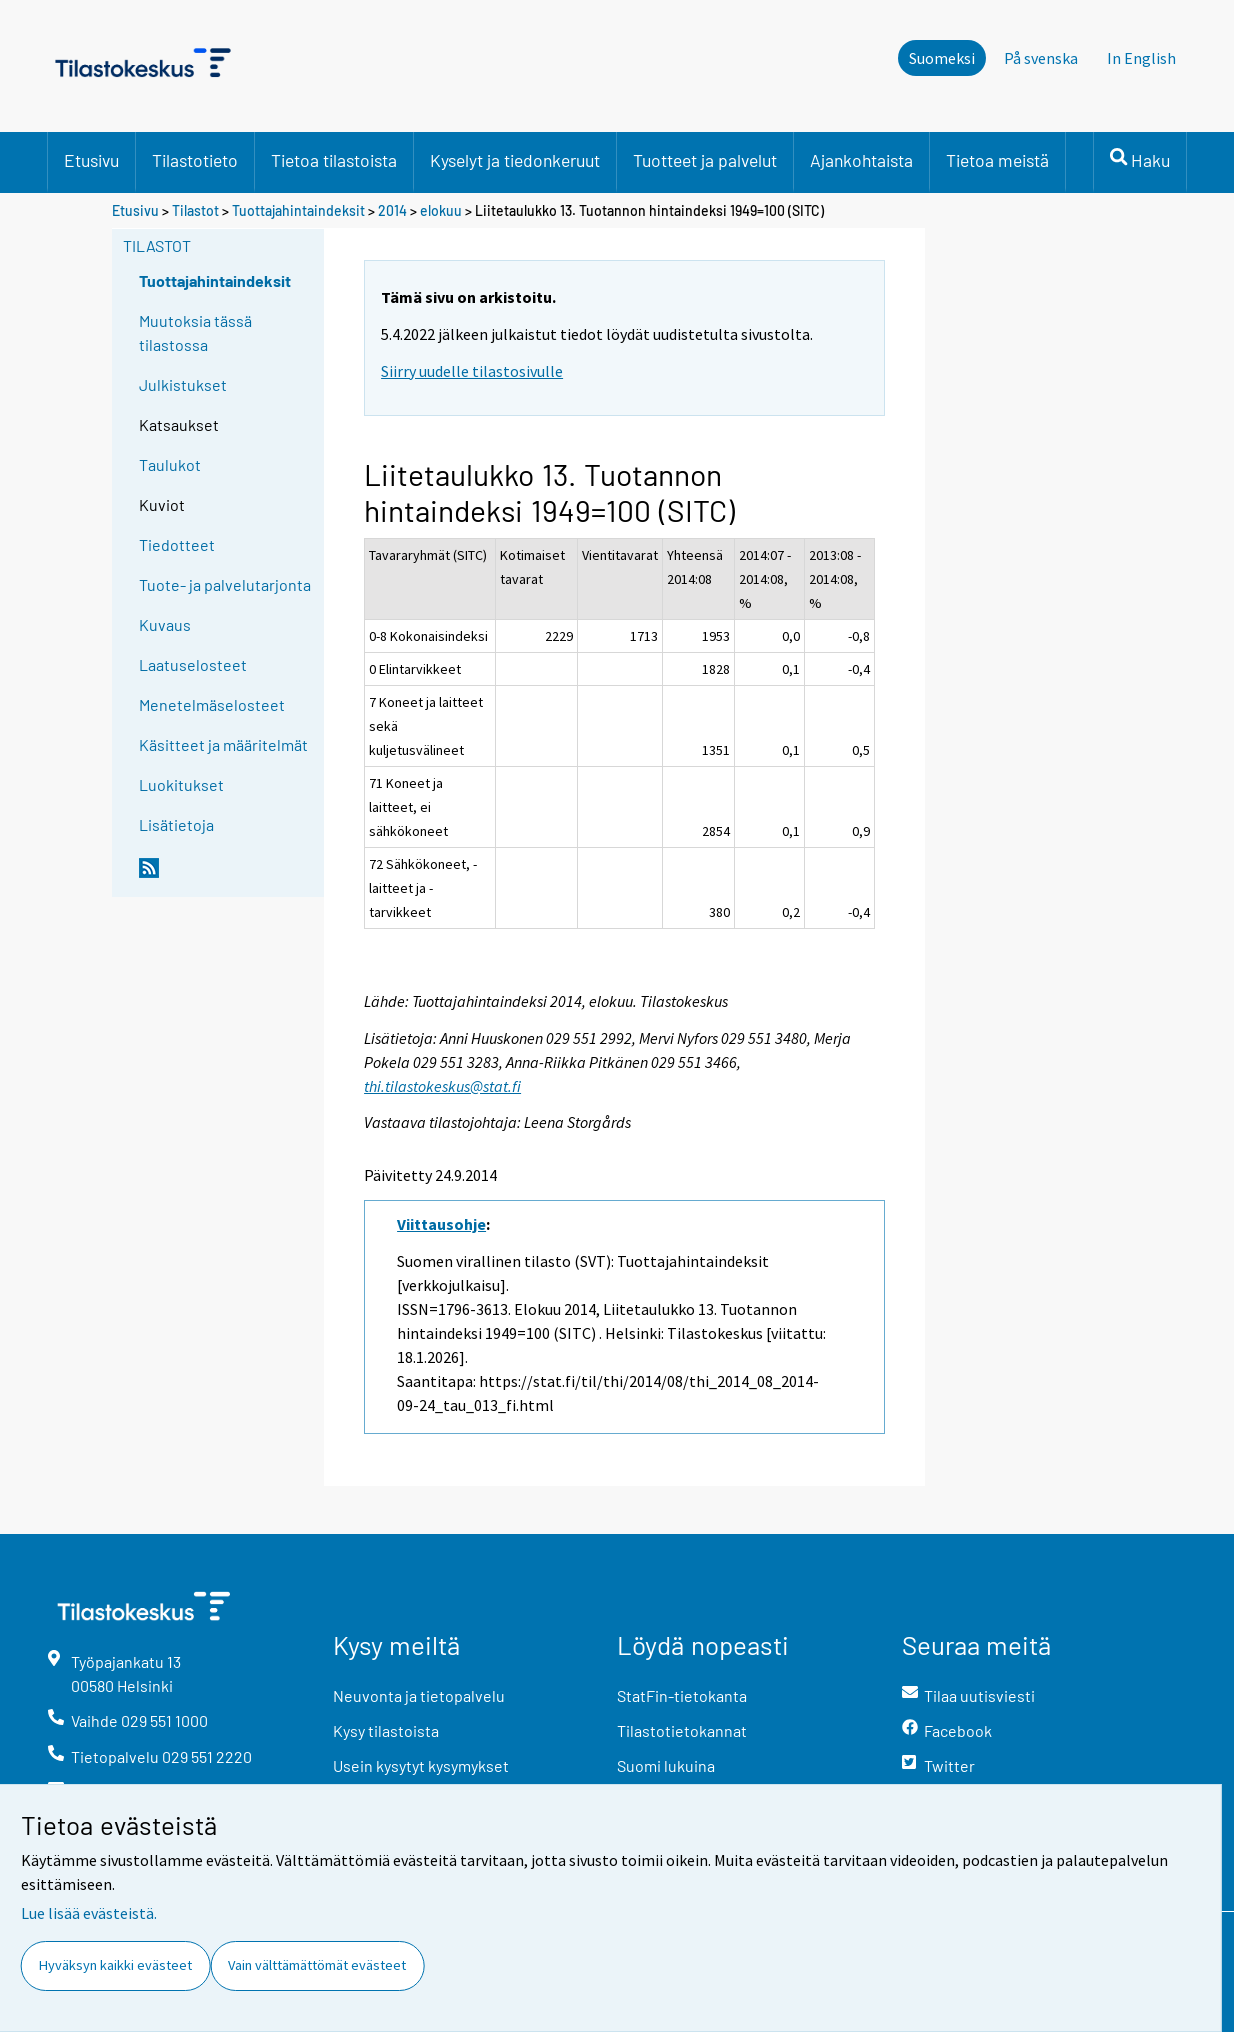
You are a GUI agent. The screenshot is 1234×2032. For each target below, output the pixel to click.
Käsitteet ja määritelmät (223, 744)
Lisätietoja (176, 824)
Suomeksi (942, 58)
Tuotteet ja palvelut (705, 160)
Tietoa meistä (997, 160)
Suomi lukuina (666, 1765)
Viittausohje (441, 1224)
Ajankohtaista (861, 160)
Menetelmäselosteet (212, 704)
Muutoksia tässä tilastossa (195, 332)
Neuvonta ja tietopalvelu (419, 1695)
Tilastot (195, 210)
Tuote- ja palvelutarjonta (225, 584)
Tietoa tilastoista (334, 160)
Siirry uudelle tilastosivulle (472, 371)
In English (1141, 58)
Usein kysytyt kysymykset (421, 1765)
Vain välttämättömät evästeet (317, 1965)
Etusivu (91, 160)
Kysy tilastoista (386, 1730)
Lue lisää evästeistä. (89, 1913)
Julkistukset (183, 384)
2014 (392, 210)
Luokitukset (181, 784)
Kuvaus (165, 624)
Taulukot (170, 464)
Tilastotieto (195, 160)
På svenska (1041, 58)
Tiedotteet (177, 544)
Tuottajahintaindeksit (298, 210)
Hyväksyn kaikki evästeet (115, 1965)
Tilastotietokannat (682, 1730)
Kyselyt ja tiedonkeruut (515, 160)
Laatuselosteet (193, 664)
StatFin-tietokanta (682, 1695)
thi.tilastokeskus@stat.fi (442, 1086)
